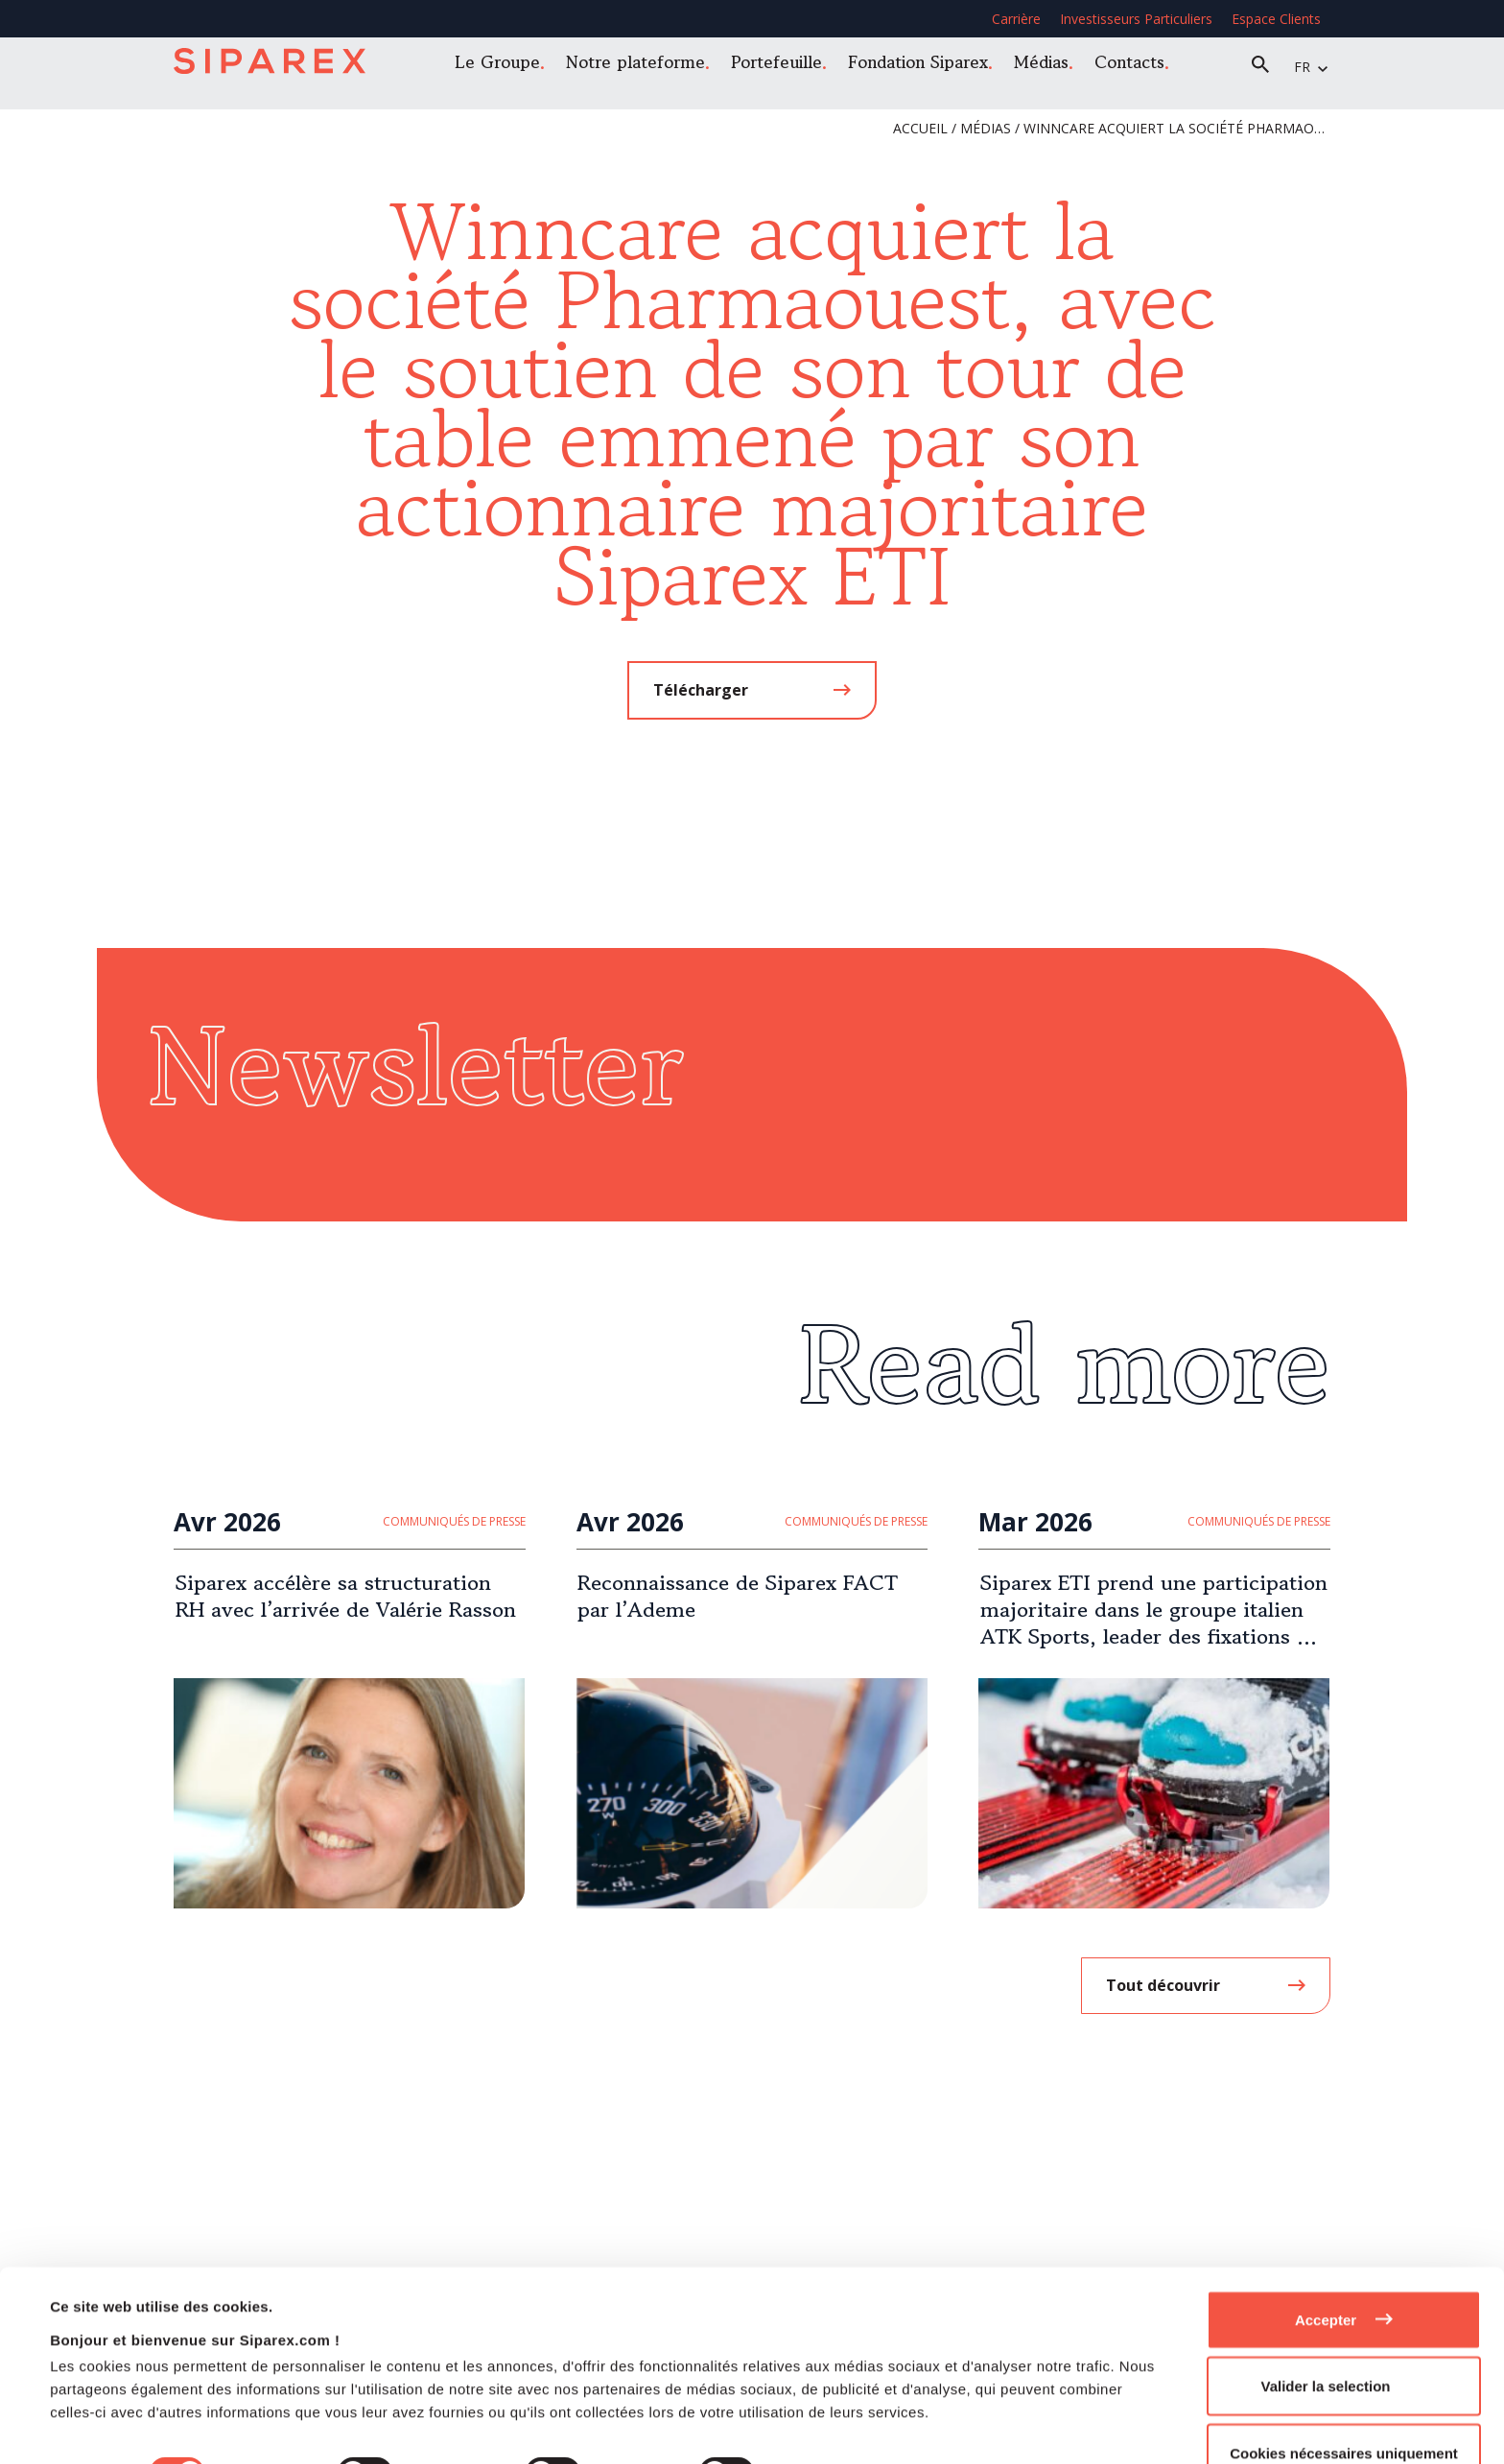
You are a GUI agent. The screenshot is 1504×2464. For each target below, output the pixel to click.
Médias (1047, 65)
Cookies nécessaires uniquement (1344, 2384)
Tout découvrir (1163, 1985)
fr (1308, 67)
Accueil (920, 128)
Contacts (1135, 65)
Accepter (1325, 2250)
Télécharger (700, 689)
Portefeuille (782, 65)
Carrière (1016, 19)
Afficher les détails (855, 2405)
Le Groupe (503, 65)
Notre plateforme (641, 65)
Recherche (1266, 67)
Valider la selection (1325, 2318)
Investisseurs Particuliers (1136, 19)
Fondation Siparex (924, 65)
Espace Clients (1276, 19)
